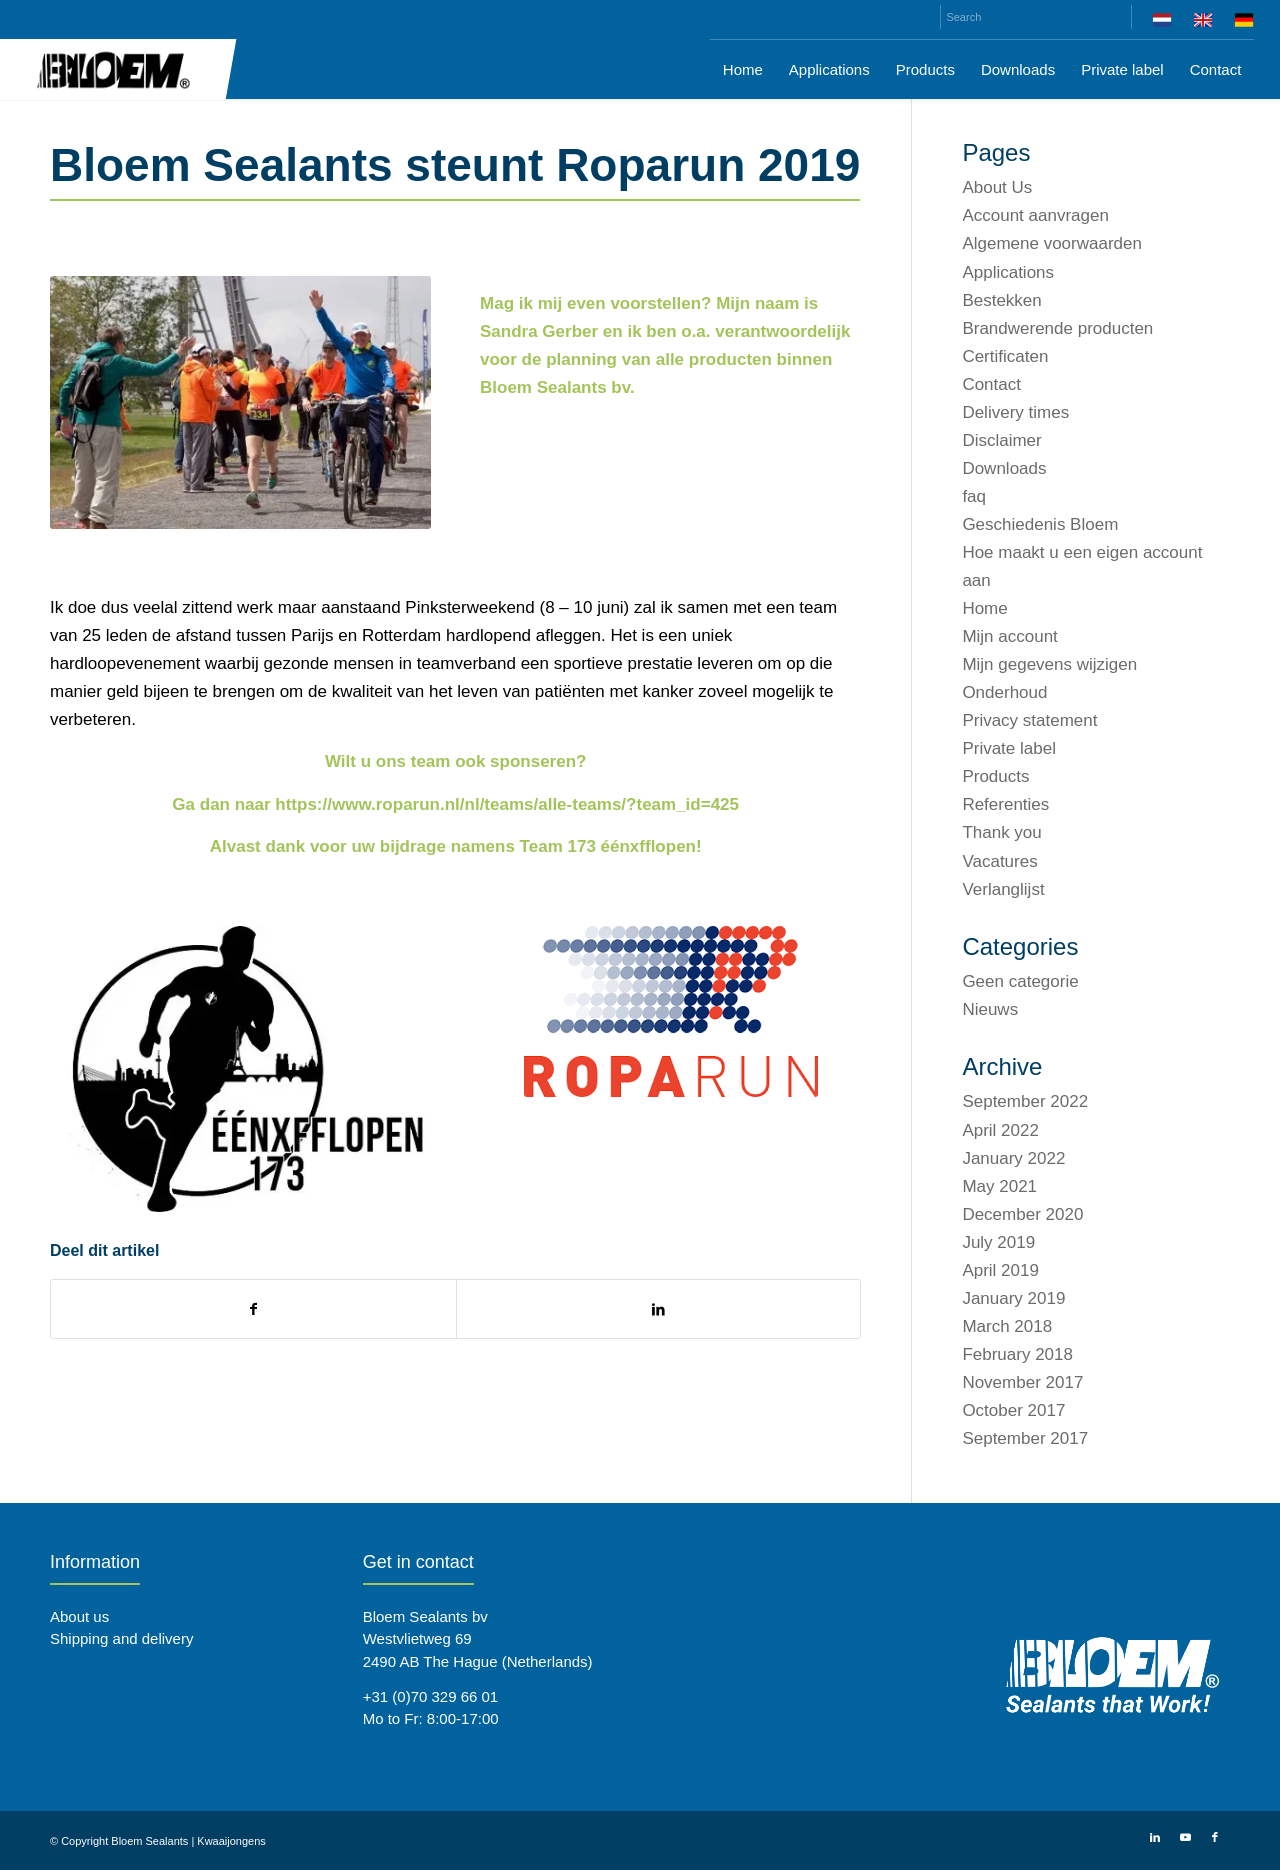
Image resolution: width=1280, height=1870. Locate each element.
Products (995, 776)
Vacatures (999, 861)
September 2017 (1025, 1438)
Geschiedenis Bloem (1040, 524)
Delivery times (1015, 412)
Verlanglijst (1003, 889)
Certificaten (1005, 356)
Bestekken (1001, 300)
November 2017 (1022, 1382)
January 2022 (1013, 1158)
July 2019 (998, 1242)
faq (974, 496)
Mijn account (1009, 636)
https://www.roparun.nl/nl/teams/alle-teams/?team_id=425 (507, 804)
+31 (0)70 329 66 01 (431, 1696)
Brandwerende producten (1057, 328)
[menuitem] (1162, 23)
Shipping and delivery (121, 1638)
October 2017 (1013, 1410)
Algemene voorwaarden (1052, 243)
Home (984, 608)
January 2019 (1013, 1298)
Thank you (1001, 832)
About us (79, 1616)
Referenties (1005, 804)
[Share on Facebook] (253, 1309)
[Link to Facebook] (1215, 1837)
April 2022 (1000, 1130)
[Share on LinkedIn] (659, 1309)
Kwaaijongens (231, 1841)
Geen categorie (1020, 981)
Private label (1009, 748)
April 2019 (1000, 1270)
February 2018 (1017, 1354)
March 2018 (1007, 1326)
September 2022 (1025, 1101)
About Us (997, 187)
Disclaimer (1001, 440)
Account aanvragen (1035, 215)
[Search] (1036, 17)
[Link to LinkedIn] (1155, 1837)
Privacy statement (1029, 720)
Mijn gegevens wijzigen (1049, 664)
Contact (991, 384)
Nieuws (990, 1009)
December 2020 (1022, 1214)
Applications (1008, 272)
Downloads (1004, 468)
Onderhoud (1004, 692)
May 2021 (999, 1186)
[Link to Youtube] (1185, 1837)
